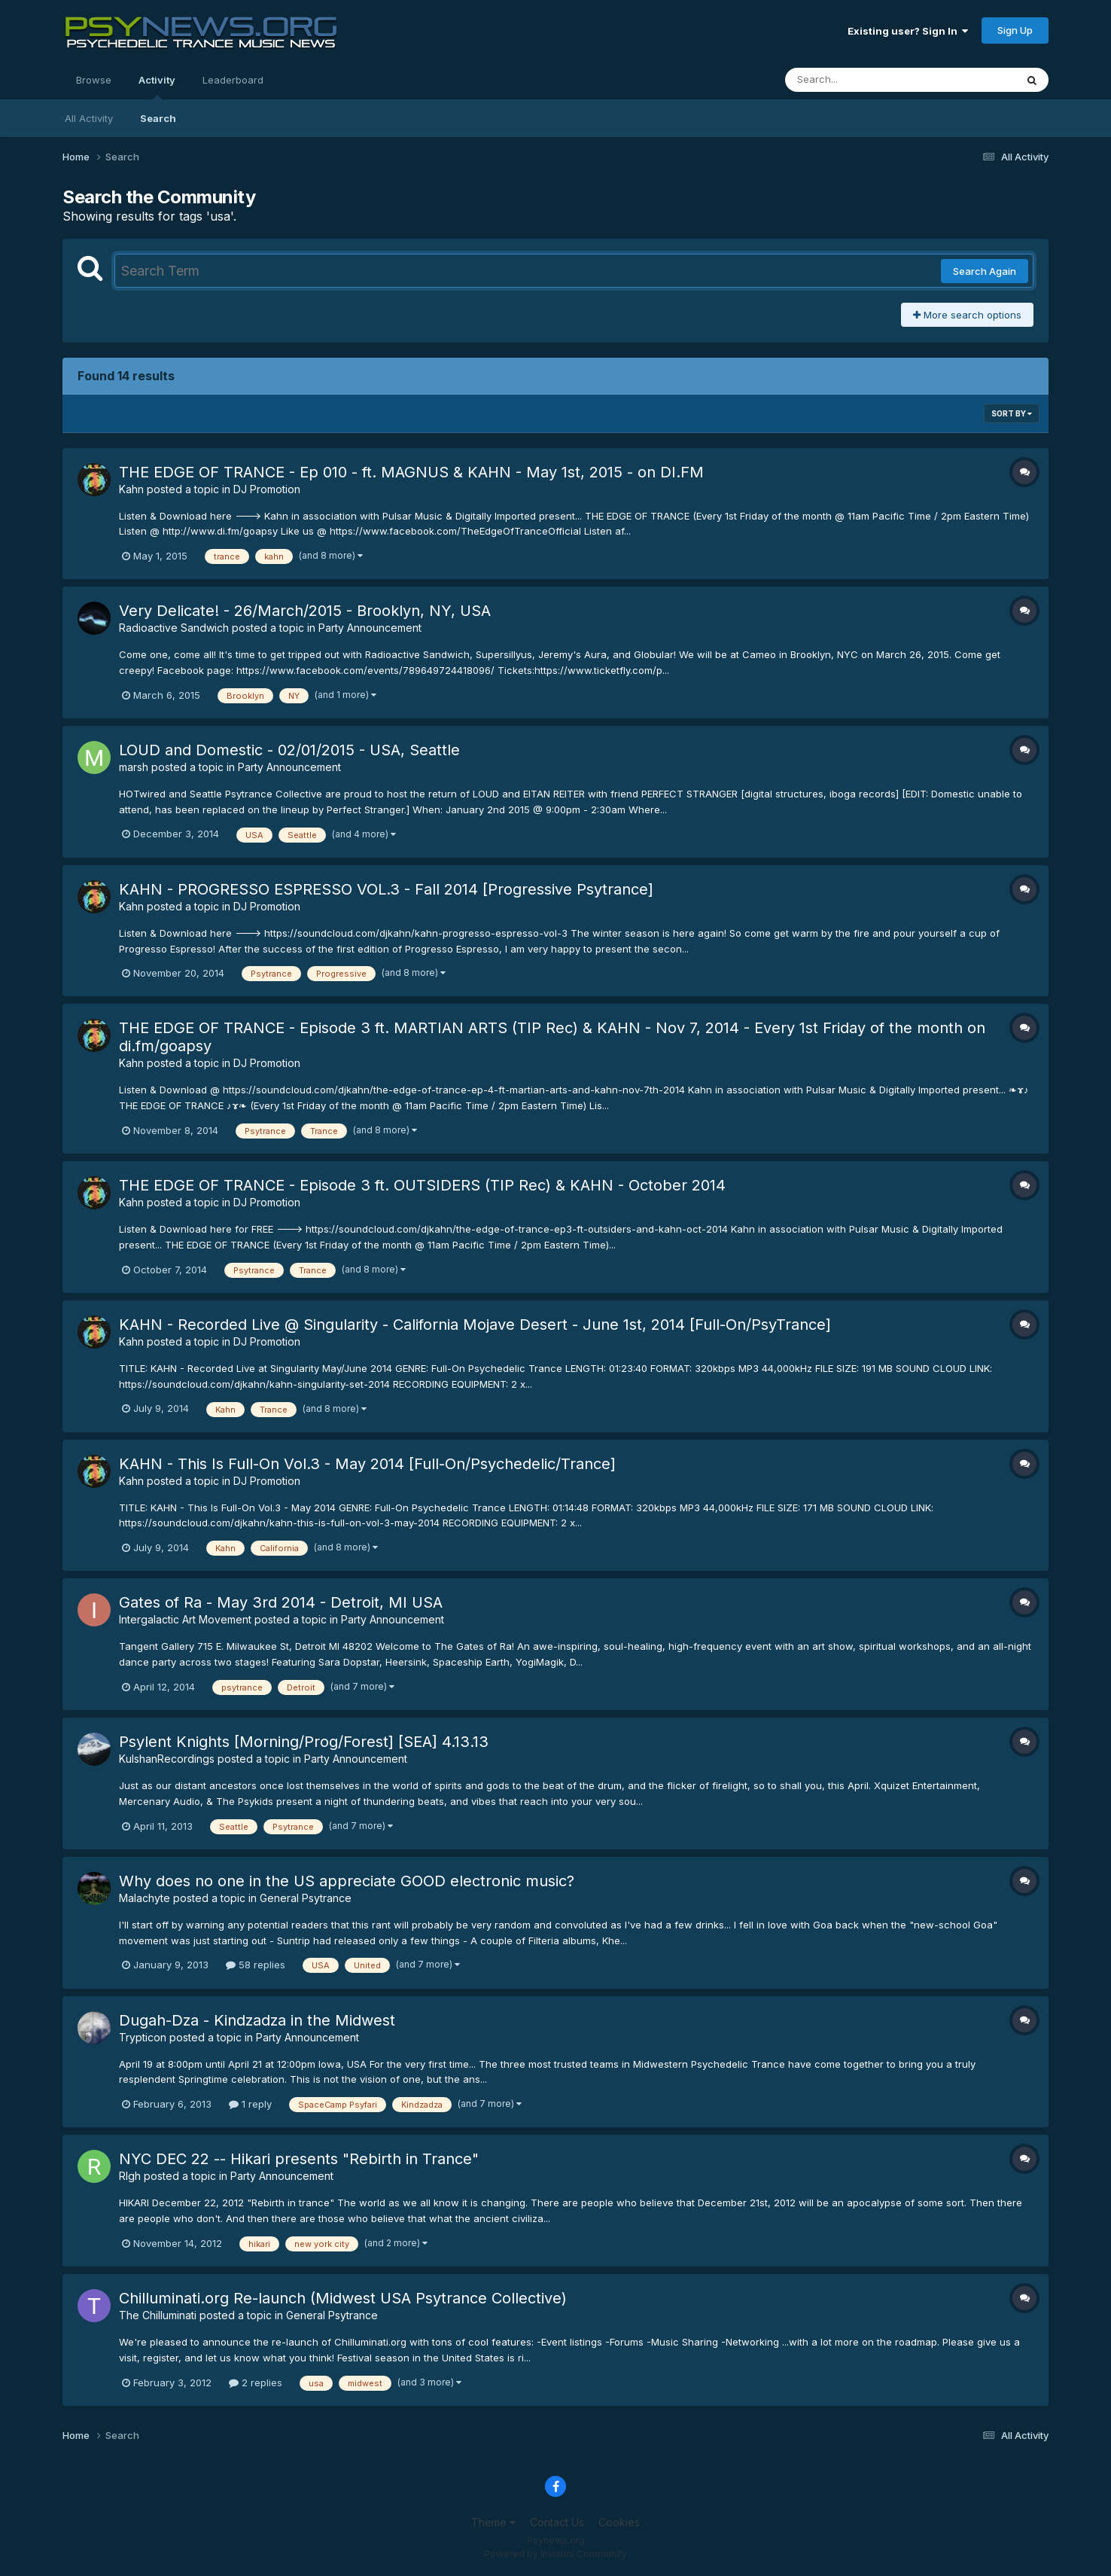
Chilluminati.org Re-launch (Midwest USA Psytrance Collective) (343, 2298)
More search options (967, 315)
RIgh (130, 2175)
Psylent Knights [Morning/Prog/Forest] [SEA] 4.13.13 (304, 1742)
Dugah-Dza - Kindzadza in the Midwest (257, 2020)
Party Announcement (370, 627)
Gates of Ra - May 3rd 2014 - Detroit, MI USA (281, 1602)
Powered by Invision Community (555, 2553)
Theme (493, 2522)
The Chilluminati (157, 2315)
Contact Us (557, 2522)
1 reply (250, 2104)
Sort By (1011, 413)
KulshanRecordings (167, 1758)
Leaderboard (232, 80)
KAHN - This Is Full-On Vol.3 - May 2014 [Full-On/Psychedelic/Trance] (367, 1464)
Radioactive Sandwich (174, 627)
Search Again (984, 271)
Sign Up (1015, 30)
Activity (156, 86)
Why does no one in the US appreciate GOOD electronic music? (346, 1881)
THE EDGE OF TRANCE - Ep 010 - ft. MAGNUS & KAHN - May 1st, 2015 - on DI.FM (411, 472)
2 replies (255, 2382)
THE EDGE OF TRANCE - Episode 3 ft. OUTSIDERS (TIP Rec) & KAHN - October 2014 (422, 1185)
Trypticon (142, 2037)
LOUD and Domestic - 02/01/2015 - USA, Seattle (289, 750)
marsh (133, 767)
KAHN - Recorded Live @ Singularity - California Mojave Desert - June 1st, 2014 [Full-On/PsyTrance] (475, 1324)
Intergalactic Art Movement (185, 1619)
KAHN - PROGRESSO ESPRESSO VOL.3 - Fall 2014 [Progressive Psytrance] (386, 889)
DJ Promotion (266, 489)
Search (158, 118)
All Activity (89, 118)
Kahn (131, 489)
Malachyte (144, 1898)
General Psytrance (306, 1898)
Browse (93, 80)
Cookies (619, 2522)
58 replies (255, 1965)
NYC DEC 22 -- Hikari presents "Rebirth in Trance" (299, 2159)
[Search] (859, 80)
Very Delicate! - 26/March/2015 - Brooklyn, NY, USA (305, 611)
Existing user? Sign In (908, 31)
